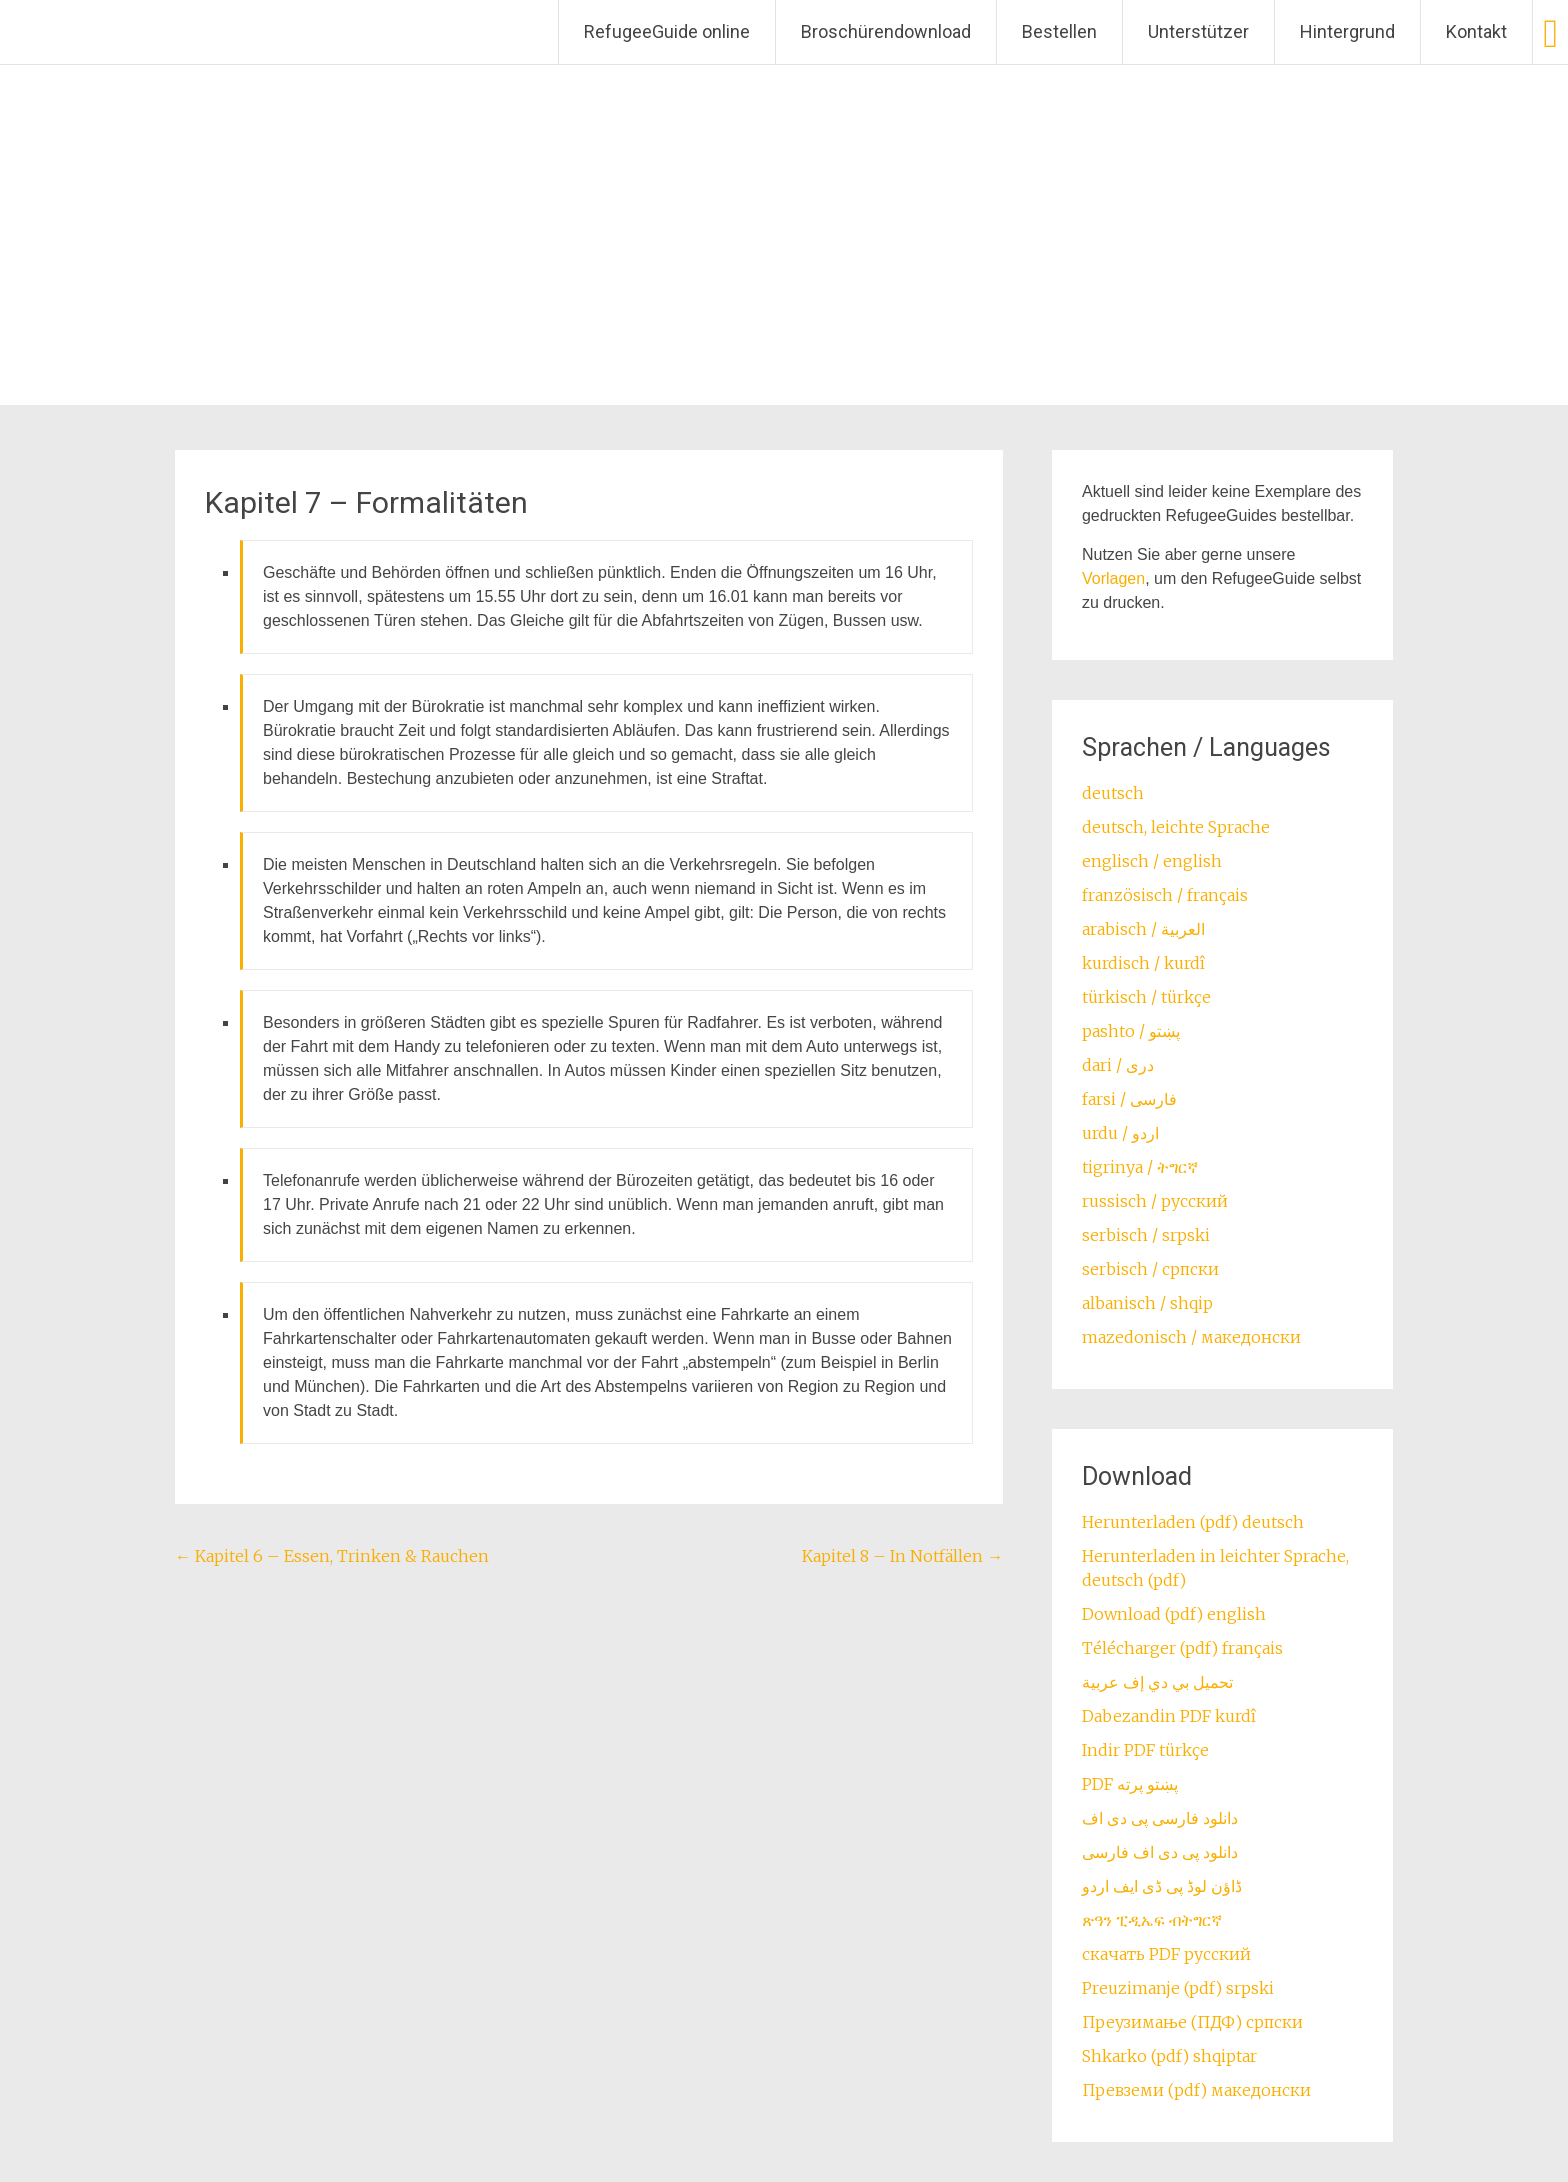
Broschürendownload (886, 31)
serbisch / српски (1150, 1269)
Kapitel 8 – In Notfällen (902, 1556)
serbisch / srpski (1146, 1235)
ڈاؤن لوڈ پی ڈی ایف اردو (1162, 1886)
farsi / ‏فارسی (1129, 1099)
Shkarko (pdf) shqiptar (1169, 2056)
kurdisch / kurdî (1143, 963)
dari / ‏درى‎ (1118, 1065)
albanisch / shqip (1147, 1303)
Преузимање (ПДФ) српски (1192, 2022)
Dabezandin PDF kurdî (1169, 1716)
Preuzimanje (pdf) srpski (1178, 1988)
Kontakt (1476, 31)
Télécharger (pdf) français (1182, 1648)
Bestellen (1059, 31)
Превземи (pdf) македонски (1196, 2090)
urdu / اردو (1120, 1133)
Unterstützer (1198, 31)
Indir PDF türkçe (1145, 1750)
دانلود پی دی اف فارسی (1160, 1852)
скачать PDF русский (1166, 1954)
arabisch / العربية (1143, 929)
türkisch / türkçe (1146, 997)
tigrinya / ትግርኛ (1140, 1167)
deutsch (1113, 793)
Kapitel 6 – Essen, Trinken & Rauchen (332, 1556)
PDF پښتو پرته (1130, 1784)
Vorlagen (1113, 578)
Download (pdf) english (1174, 1614)
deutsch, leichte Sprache (1176, 827)
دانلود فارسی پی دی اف (1160, 1818)
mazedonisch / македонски (1191, 1337)
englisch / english (1152, 861)
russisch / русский (1155, 1201)
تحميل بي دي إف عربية (1157, 1682)
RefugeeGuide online (667, 31)
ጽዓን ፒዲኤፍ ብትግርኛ (1152, 1920)
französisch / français (1165, 895)
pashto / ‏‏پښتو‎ (1131, 1031)
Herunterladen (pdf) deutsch (1193, 1522)
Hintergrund (1347, 31)
